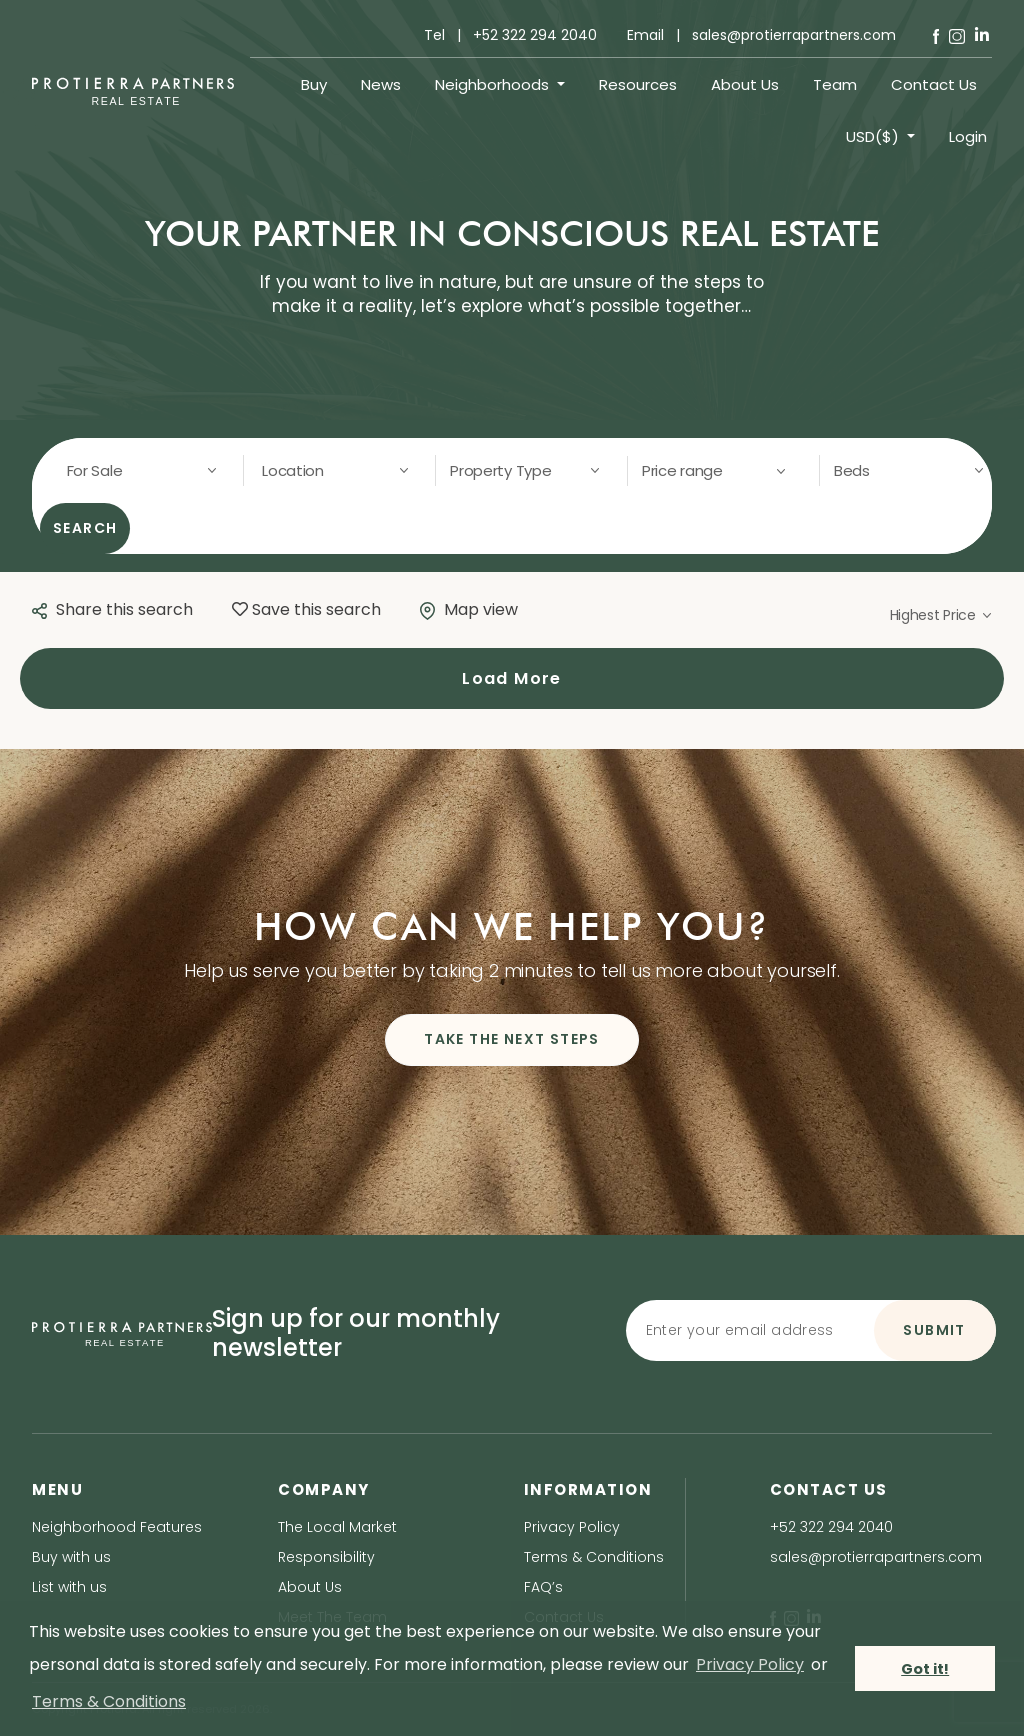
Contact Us (934, 84)
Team (835, 84)
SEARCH (85, 528)
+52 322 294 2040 (831, 1527)
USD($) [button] (874, 136)
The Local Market (337, 1527)
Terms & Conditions (594, 1557)
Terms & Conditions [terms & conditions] (109, 1701)
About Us (745, 84)
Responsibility (326, 1557)
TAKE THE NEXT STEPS (512, 1039)
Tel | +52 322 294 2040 (510, 35)
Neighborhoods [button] (494, 84)
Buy (314, 84)
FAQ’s (543, 1587)
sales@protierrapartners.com (876, 1557)
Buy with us (71, 1557)
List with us (69, 1587)
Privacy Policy (572, 1527)
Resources (638, 84)
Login (968, 136)
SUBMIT (934, 1330)
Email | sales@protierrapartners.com (761, 35)
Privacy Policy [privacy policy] (750, 1664)
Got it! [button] (925, 1669)
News (381, 84)
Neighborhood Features (117, 1527)
